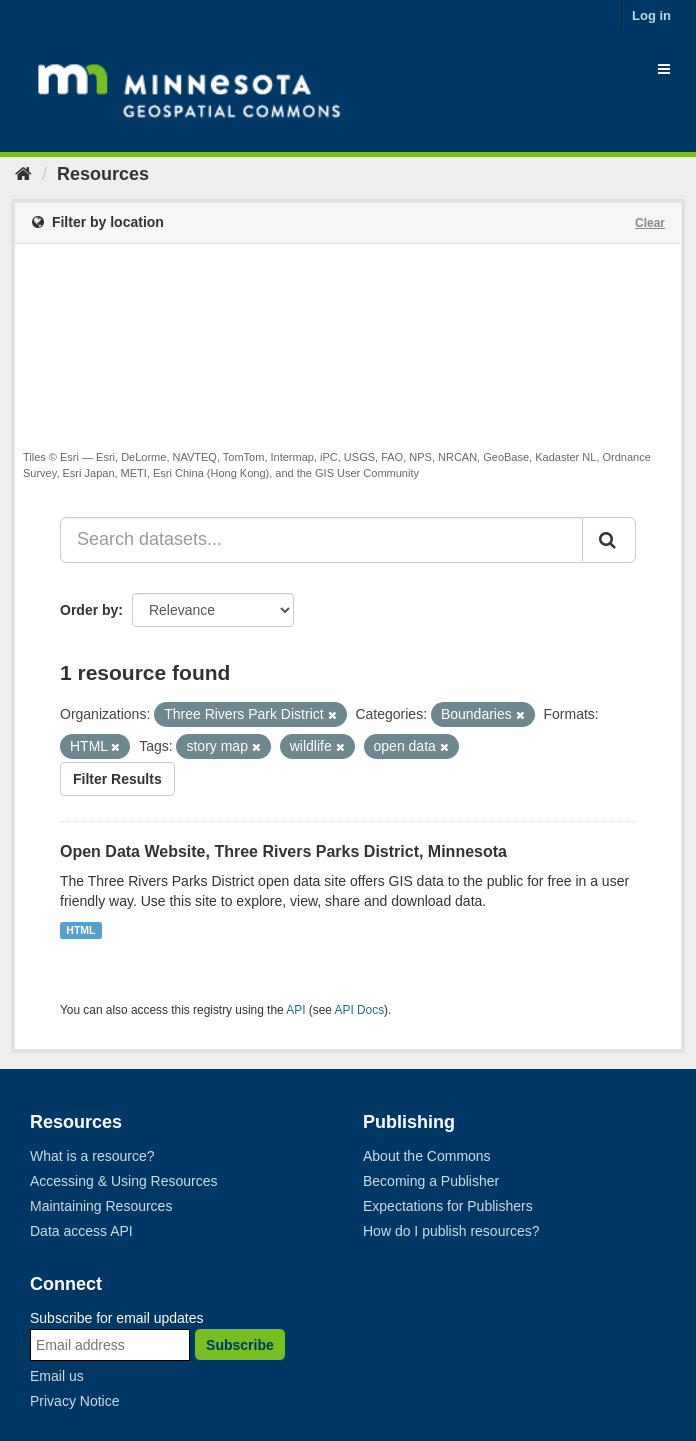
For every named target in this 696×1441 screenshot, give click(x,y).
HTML (80, 930)
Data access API (81, 1231)
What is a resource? (92, 1156)
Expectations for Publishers (448, 1206)
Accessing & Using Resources (124, 1181)
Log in (651, 15)
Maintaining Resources (101, 1206)
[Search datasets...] (321, 540)
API (295, 1010)
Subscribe (240, 1345)
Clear (650, 223)
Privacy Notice (74, 1401)
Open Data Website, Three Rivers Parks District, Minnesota (283, 851)
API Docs (360, 1010)
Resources (103, 174)
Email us (57, 1376)
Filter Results (117, 779)
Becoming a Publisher (431, 1181)
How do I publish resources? (451, 1231)
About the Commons (427, 1156)
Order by (89, 610)
